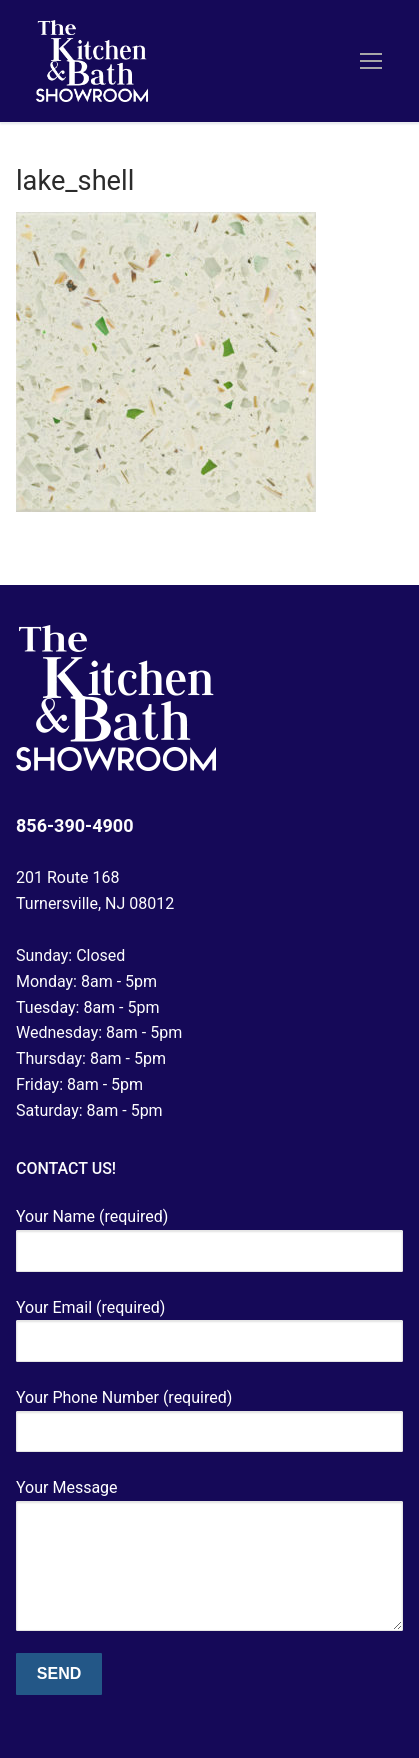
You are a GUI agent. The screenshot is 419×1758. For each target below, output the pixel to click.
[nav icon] (371, 61)
